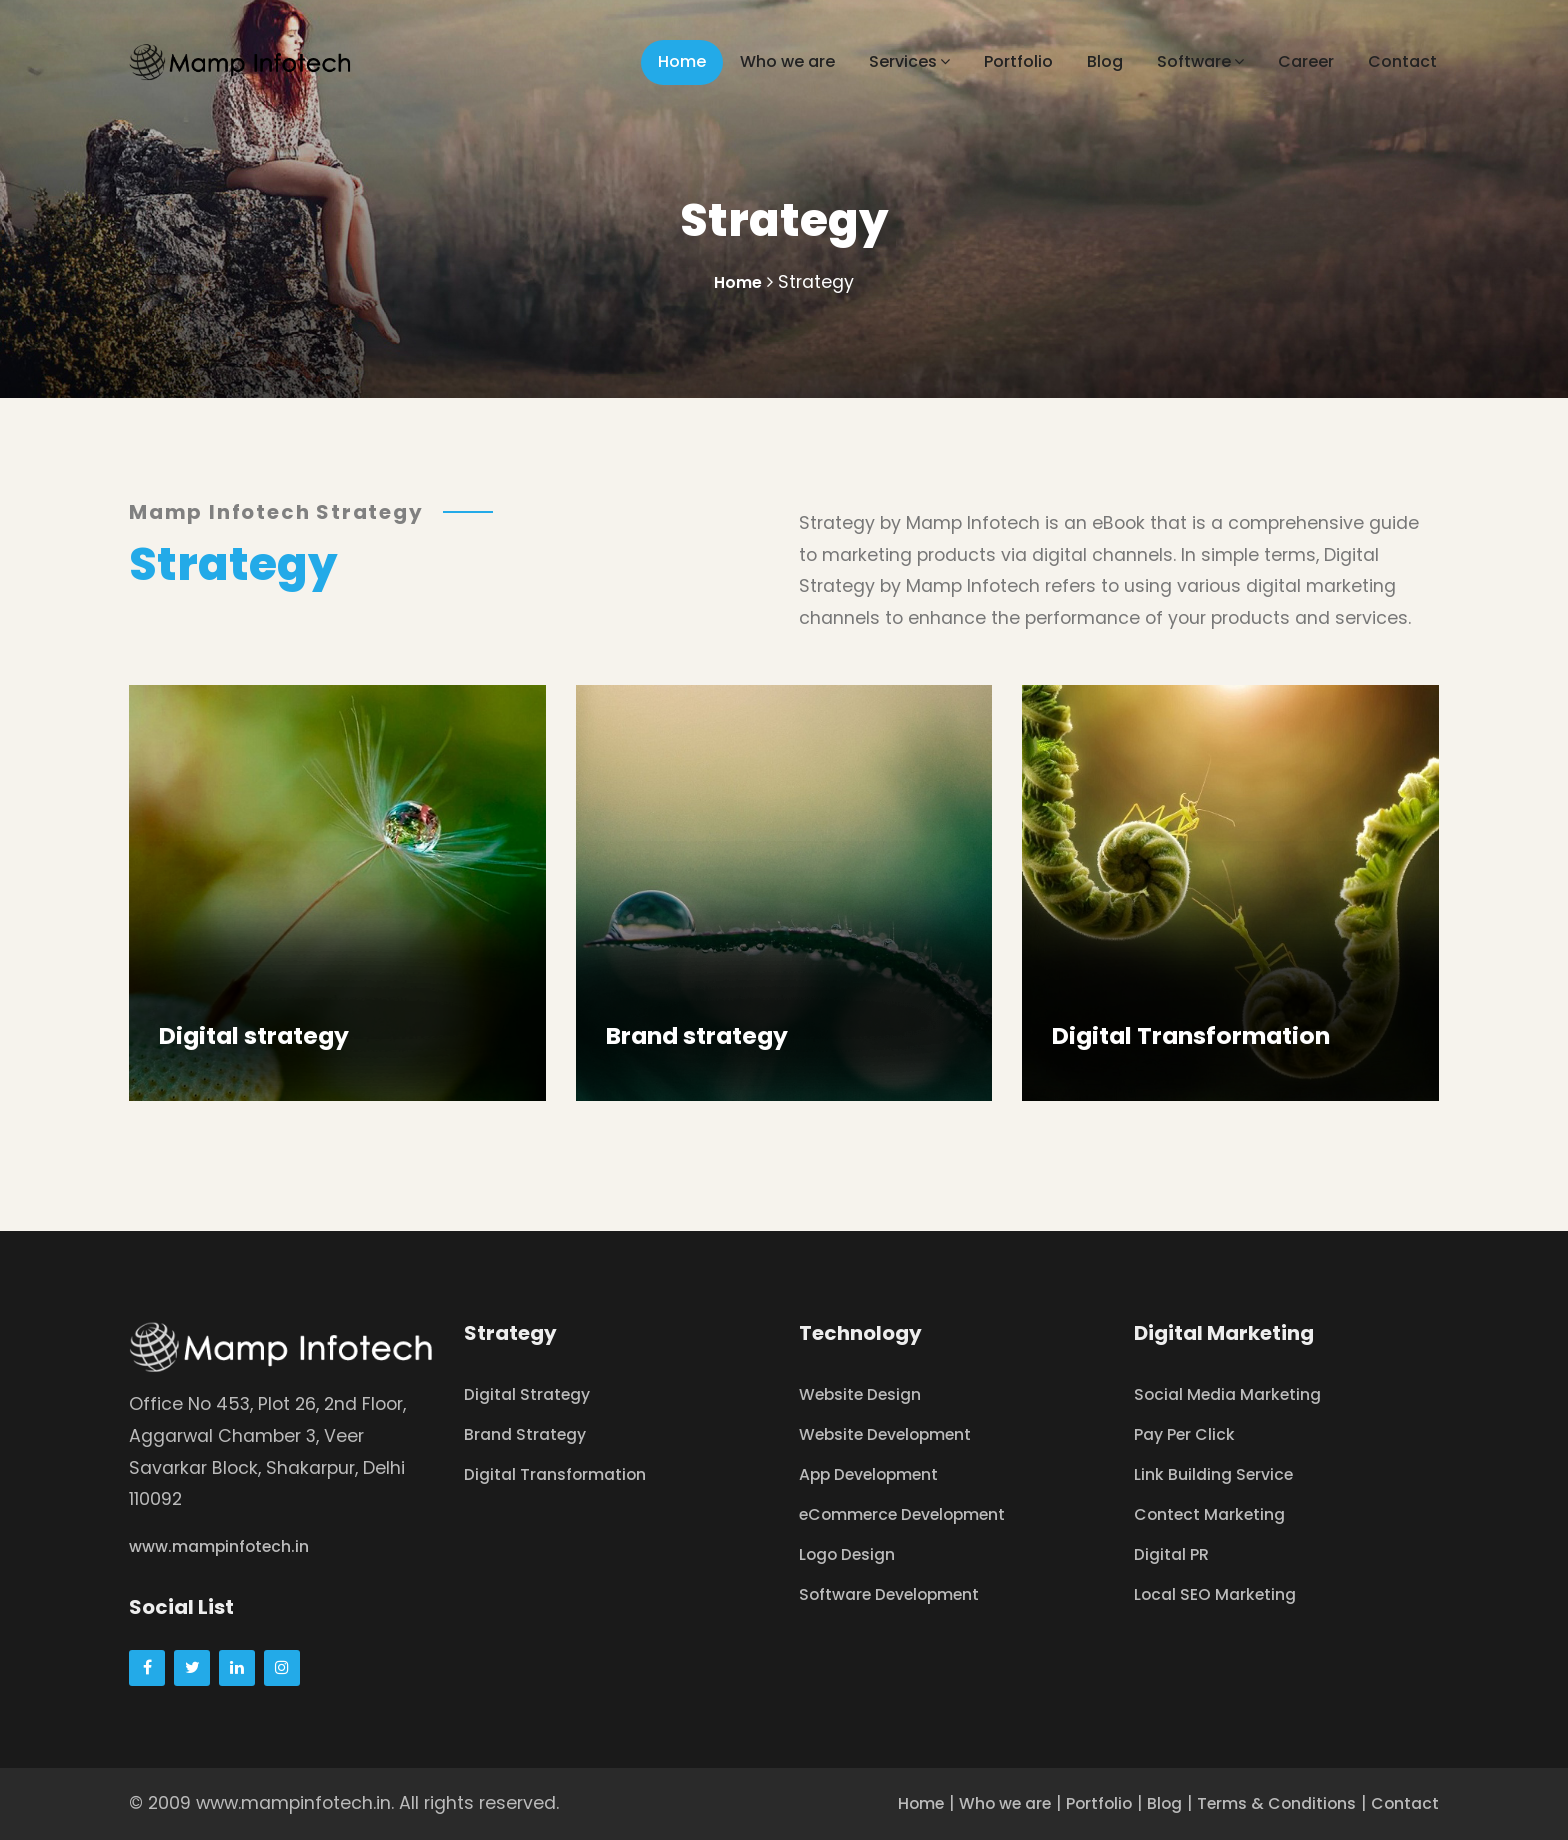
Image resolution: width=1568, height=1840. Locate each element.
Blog (1105, 61)
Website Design (868, 1394)
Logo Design (853, 1554)
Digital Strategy (534, 1394)
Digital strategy (256, 1035)
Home (682, 61)
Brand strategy (699, 1035)
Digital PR (1175, 1554)
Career (1306, 61)
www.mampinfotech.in (230, 1546)
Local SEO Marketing (1224, 1594)
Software (1200, 61)
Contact (1402, 61)
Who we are (787, 61)
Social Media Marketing (1237, 1394)
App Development (879, 1474)
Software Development (903, 1594)
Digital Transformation (1194, 1035)
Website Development (898, 1434)
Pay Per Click (1191, 1434)
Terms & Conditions (1258, 1803)
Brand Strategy (532, 1434)
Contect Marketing (1218, 1514)
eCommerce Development (918, 1514)
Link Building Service (1222, 1474)
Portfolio (1018, 61)
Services (909, 61)
